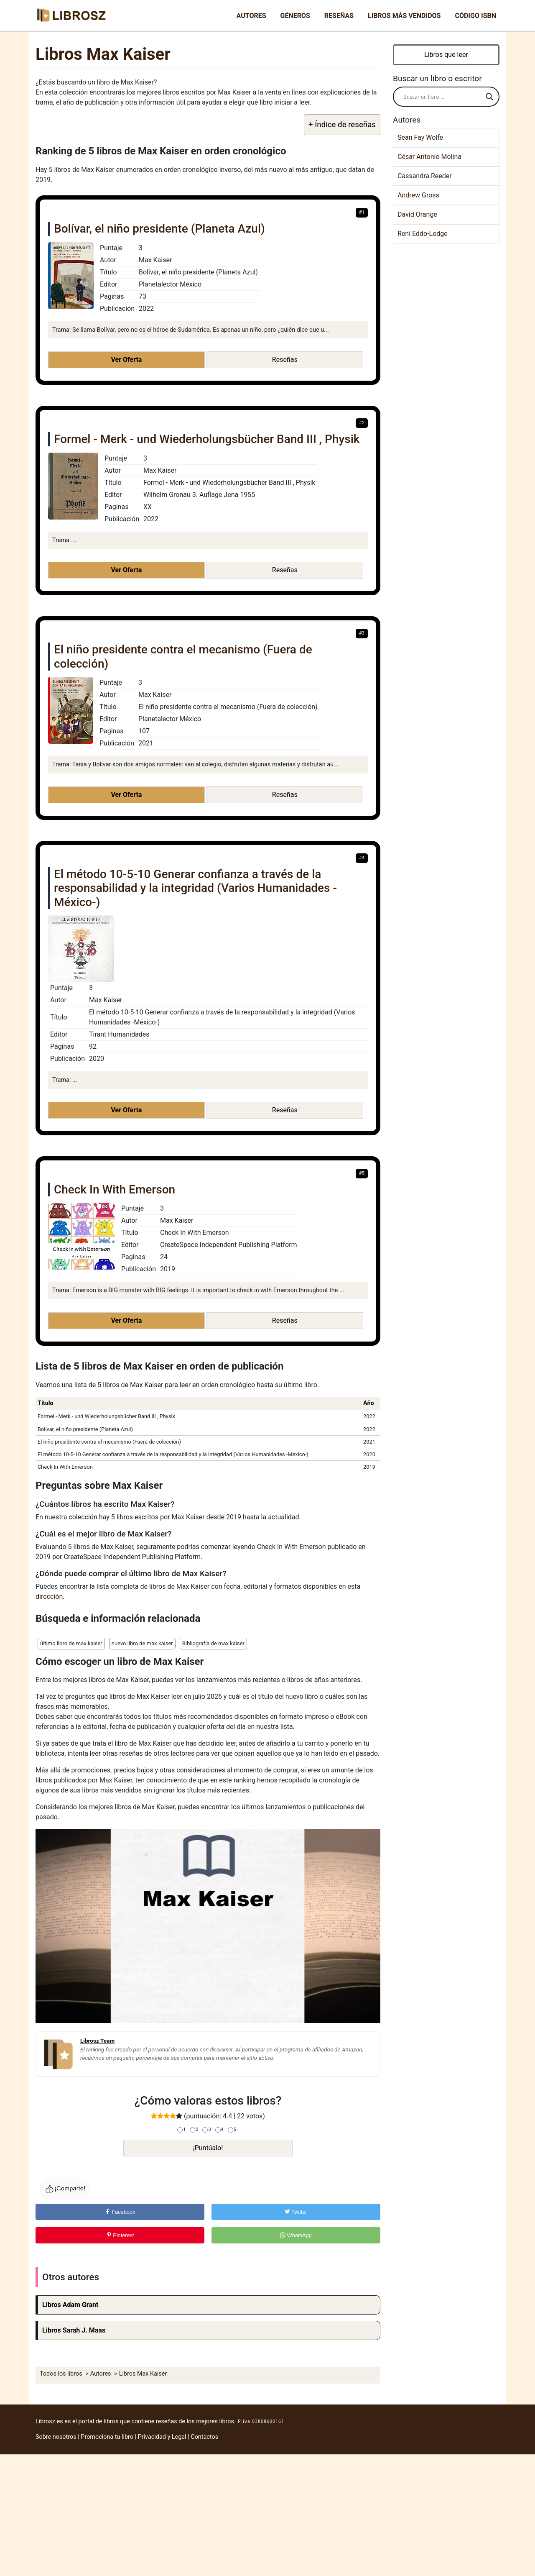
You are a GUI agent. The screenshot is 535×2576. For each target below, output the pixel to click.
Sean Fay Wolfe (420, 137)
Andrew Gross (418, 195)
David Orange (417, 214)
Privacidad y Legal (162, 2436)
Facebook (120, 2212)
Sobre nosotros (56, 2436)
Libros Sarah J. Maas (73, 2330)
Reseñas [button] (285, 360)
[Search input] (442, 96)
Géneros (295, 16)
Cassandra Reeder (424, 176)
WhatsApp (296, 2235)
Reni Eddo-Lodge (422, 234)
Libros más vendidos (404, 16)
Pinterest (120, 2235)
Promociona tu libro (107, 2436)
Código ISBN (475, 16)
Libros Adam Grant (70, 2305)
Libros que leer (446, 55)
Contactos (204, 2436)
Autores (251, 16)
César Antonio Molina (429, 157)
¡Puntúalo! (208, 2148)
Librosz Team (97, 2040)
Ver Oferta (126, 360)
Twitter (296, 2212)
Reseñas (339, 16)
